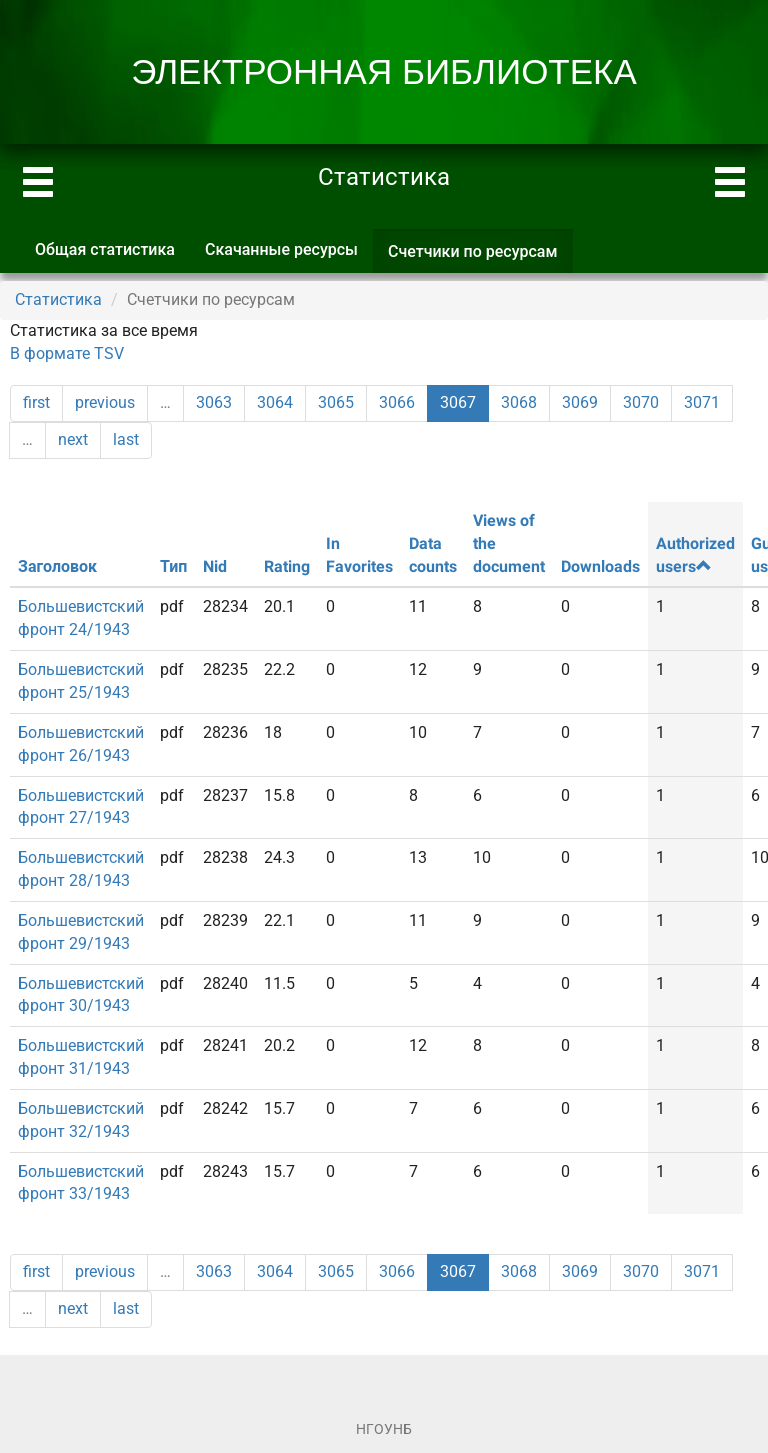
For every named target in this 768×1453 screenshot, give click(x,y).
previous (105, 402)
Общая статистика (105, 249)
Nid (215, 566)
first (36, 402)
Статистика (58, 299)
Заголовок (57, 566)
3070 (641, 402)
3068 (519, 402)
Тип (173, 566)
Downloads (600, 566)
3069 (580, 402)
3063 (214, 402)
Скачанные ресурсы (281, 249)
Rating (287, 566)
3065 (336, 402)
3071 (702, 402)
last (126, 439)
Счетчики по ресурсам (480, 257)
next (73, 439)
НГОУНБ (384, 1429)
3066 (397, 402)
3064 (275, 402)
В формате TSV (67, 353)
